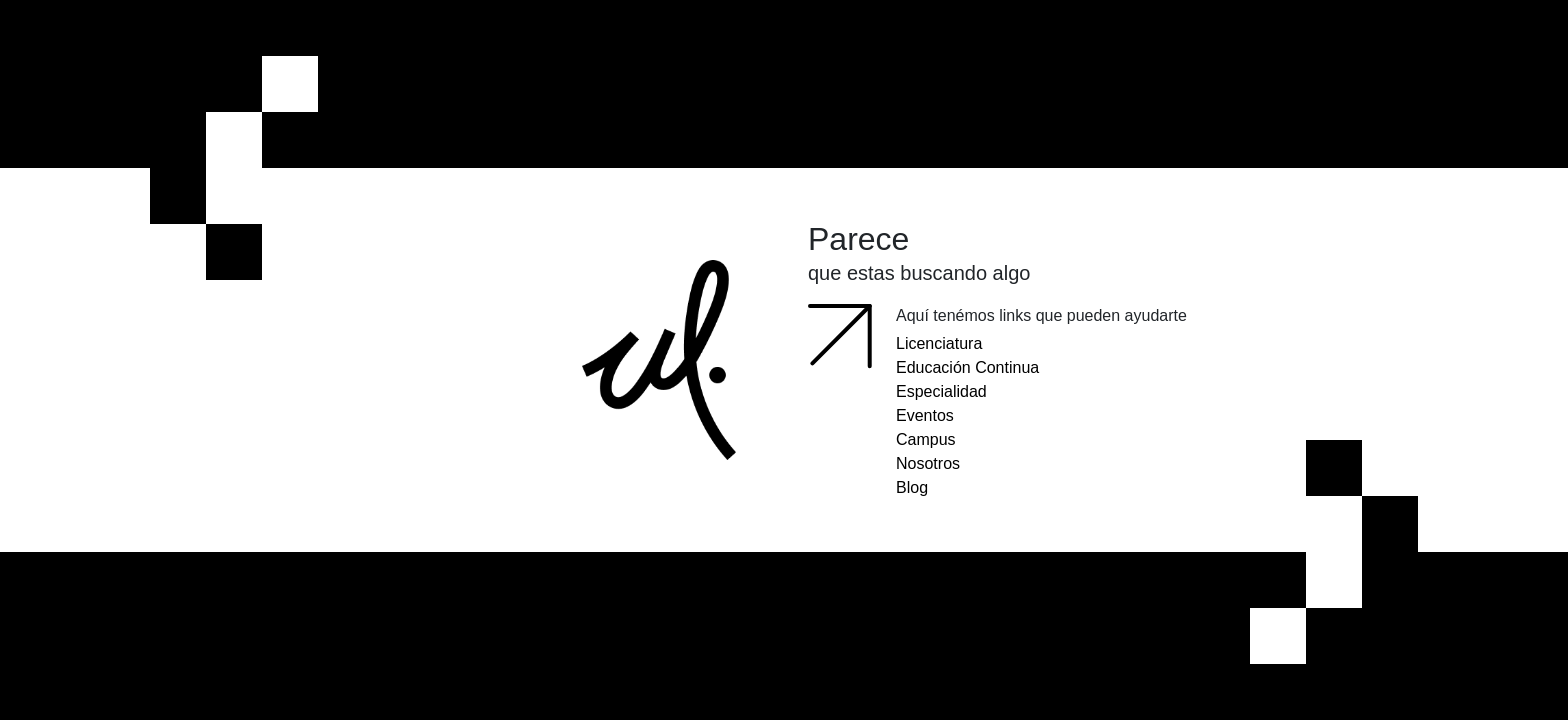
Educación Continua (967, 367)
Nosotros (928, 463)
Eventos (925, 415)
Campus (926, 439)
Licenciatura (939, 343)
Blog (912, 487)
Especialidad (941, 391)
